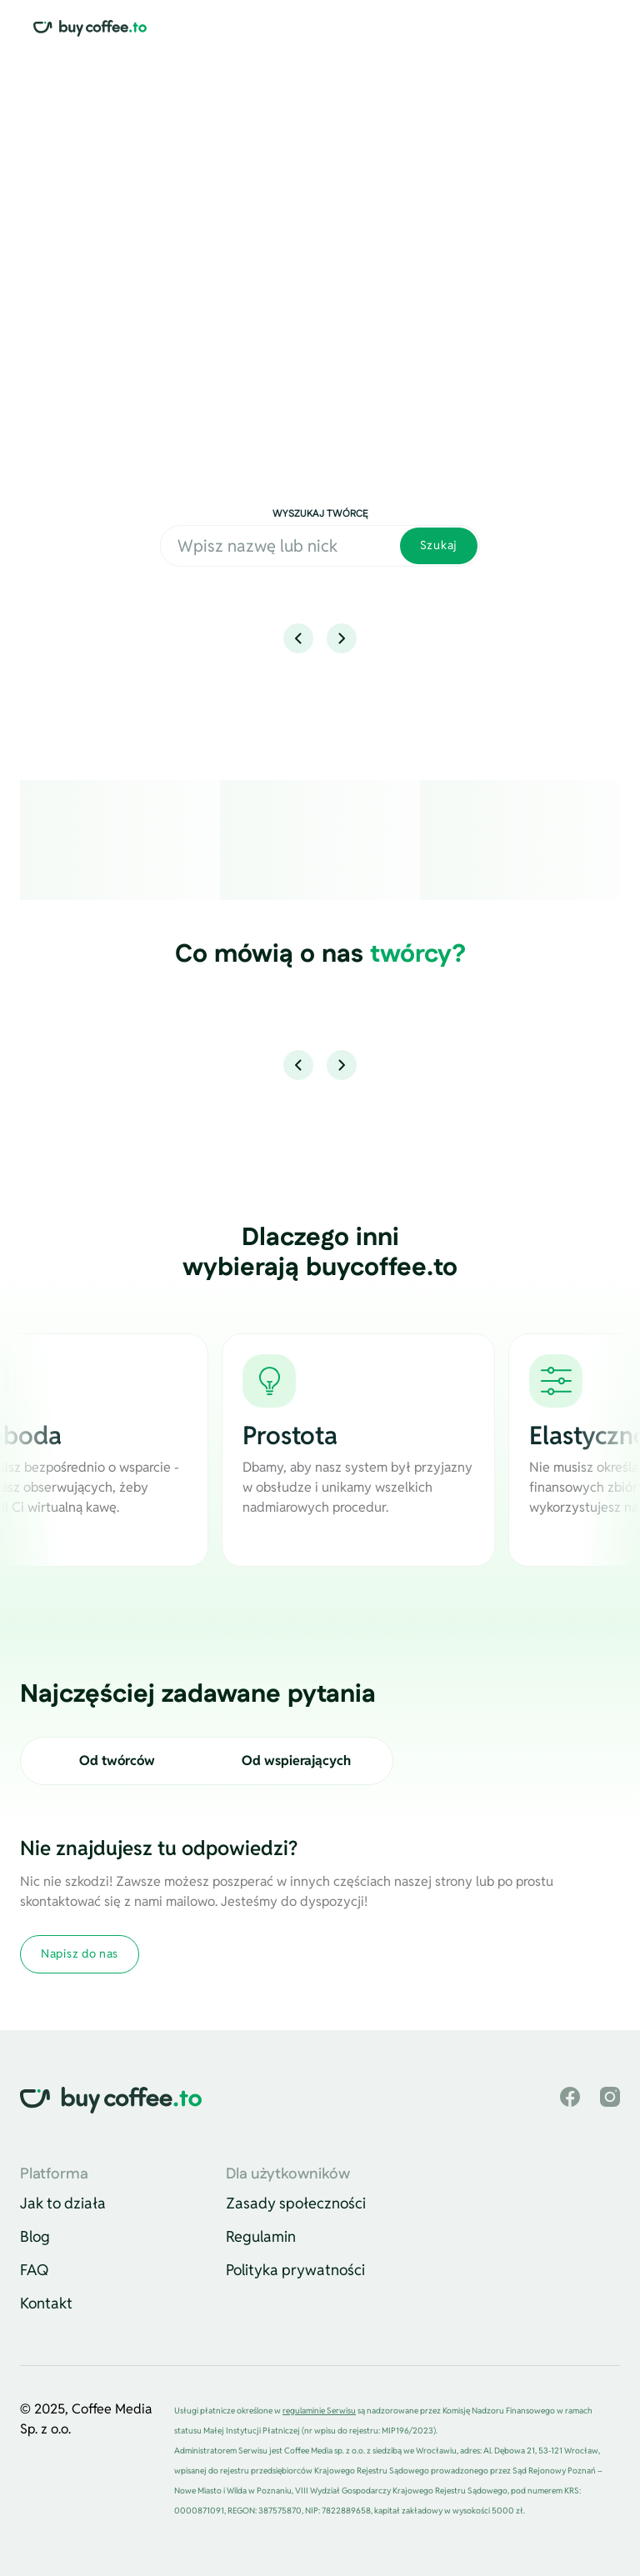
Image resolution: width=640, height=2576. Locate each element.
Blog (35, 2236)
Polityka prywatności (295, 2269)
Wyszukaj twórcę (320, 514)
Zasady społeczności (296, 2203)
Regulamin (261, 2236)
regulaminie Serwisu (319, 2410)
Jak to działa (63, 2203)
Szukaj (439, 545)
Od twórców (117, 1760)
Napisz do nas (79, 1953)
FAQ (34, 2269)
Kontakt (46, 2303)
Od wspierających (296, 1760)
